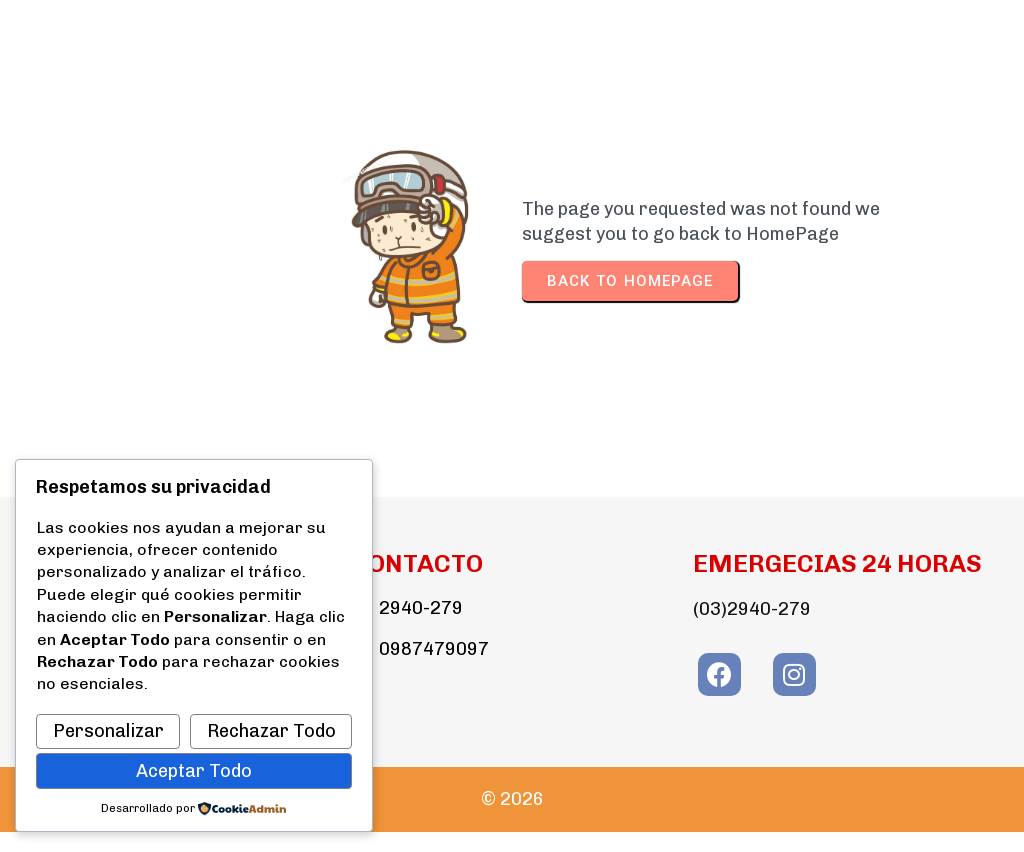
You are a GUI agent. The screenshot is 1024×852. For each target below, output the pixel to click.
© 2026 (512, 799)
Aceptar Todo (194, 771)
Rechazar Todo (271, 731)
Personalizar (108, 731)
